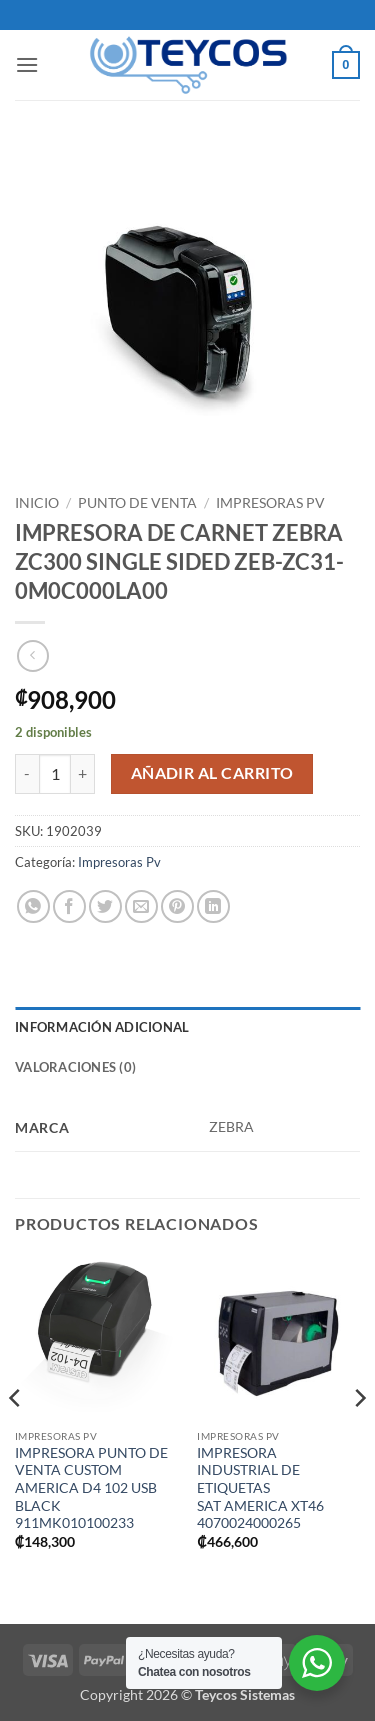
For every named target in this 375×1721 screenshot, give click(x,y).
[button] (27, 64)
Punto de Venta (137, 503)
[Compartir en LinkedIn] (213, 906)
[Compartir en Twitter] (105, 906)
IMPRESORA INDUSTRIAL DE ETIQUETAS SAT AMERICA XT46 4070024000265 (260, 1488)
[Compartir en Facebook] (69, 906)
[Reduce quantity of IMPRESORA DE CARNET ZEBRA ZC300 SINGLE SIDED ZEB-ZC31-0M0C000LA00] (27, 774)
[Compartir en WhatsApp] (33, 906)
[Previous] (16, 1438)
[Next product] (32, 655)
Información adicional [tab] (102, 1027)
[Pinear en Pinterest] (177, 906)
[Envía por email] (141, 906)
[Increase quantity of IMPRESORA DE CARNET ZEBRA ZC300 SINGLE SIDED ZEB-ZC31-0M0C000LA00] (83, 774)
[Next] (359, 1438)
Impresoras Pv (270, 503)
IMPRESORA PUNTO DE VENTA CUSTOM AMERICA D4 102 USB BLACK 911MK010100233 (91, 1488)
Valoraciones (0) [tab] (75, 1067)
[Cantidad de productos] (55, 774)
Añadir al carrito (212, 773)
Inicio (37, 503)
